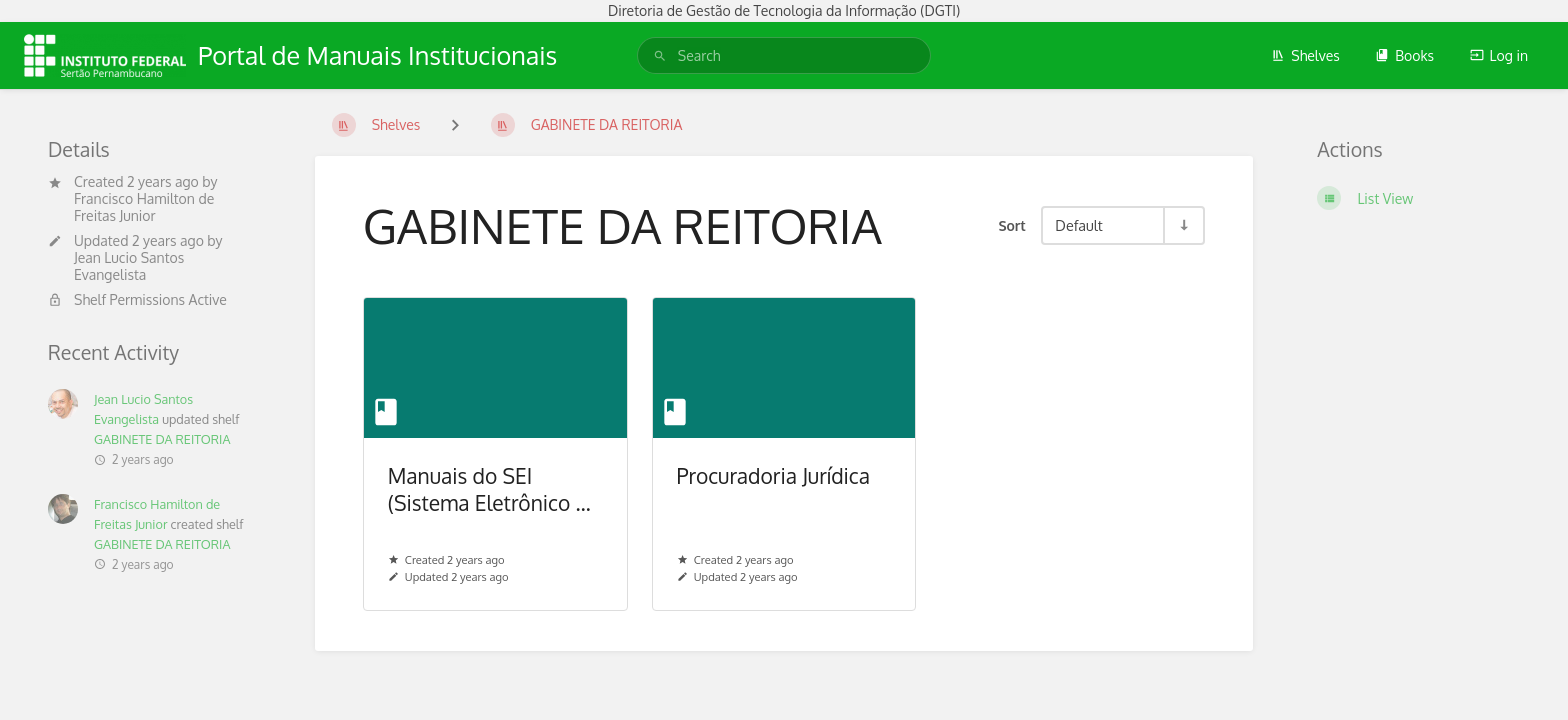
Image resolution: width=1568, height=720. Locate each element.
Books (1404, 55)
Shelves (1305, 55)
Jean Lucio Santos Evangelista (129, 266)
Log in (1499, 55)
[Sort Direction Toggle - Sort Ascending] (1183, 225)
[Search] (660, 55)
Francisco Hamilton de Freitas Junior (144, 207)
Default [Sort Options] (1078, 225)
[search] (784, 55)
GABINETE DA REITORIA (162, 439)
